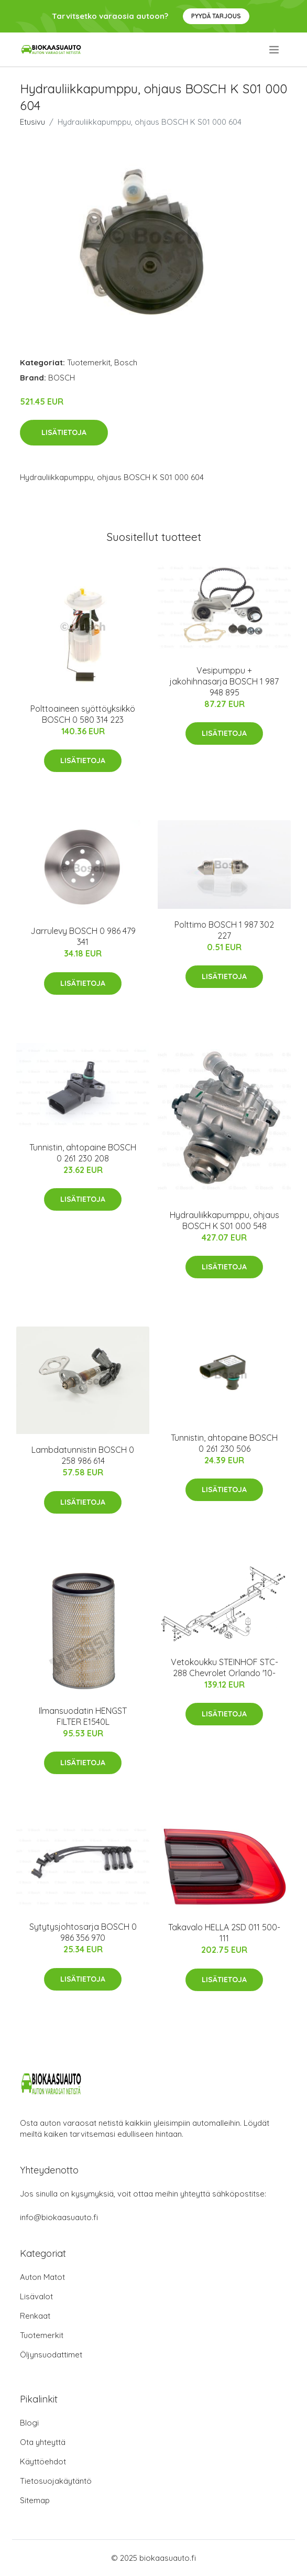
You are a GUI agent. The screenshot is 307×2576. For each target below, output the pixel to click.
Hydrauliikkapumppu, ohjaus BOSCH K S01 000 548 (224, 1220)
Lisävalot (36, 2296)
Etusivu (32, 122)
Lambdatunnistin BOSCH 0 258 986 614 (82, 1455)
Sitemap (35, 2500)
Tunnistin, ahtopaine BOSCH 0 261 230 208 (82, 1153)
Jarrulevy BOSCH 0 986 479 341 (83, 936)
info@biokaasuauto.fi (59, 2217)
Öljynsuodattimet (51, 2355)
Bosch (125, 362)
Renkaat (35, 2316)
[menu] (274, 50)
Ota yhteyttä (42, 2442)
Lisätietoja (63, 432)
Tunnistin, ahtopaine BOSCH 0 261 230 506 (224, 1443)
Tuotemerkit (89, 362)
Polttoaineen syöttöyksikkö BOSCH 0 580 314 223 (82, 714)
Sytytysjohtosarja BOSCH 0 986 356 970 (83, 1932)
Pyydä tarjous (216, 16)
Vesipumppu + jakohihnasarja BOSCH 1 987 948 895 (224, 681)
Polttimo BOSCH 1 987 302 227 (224, 930)
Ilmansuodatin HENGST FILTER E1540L (83, 1716)
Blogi (29, 2423)
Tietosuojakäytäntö (56, 2481)
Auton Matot (42, 2277)
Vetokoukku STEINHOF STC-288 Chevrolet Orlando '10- (224, 1667)
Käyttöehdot (43, 2461)
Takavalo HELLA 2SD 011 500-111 (224, 1932)
